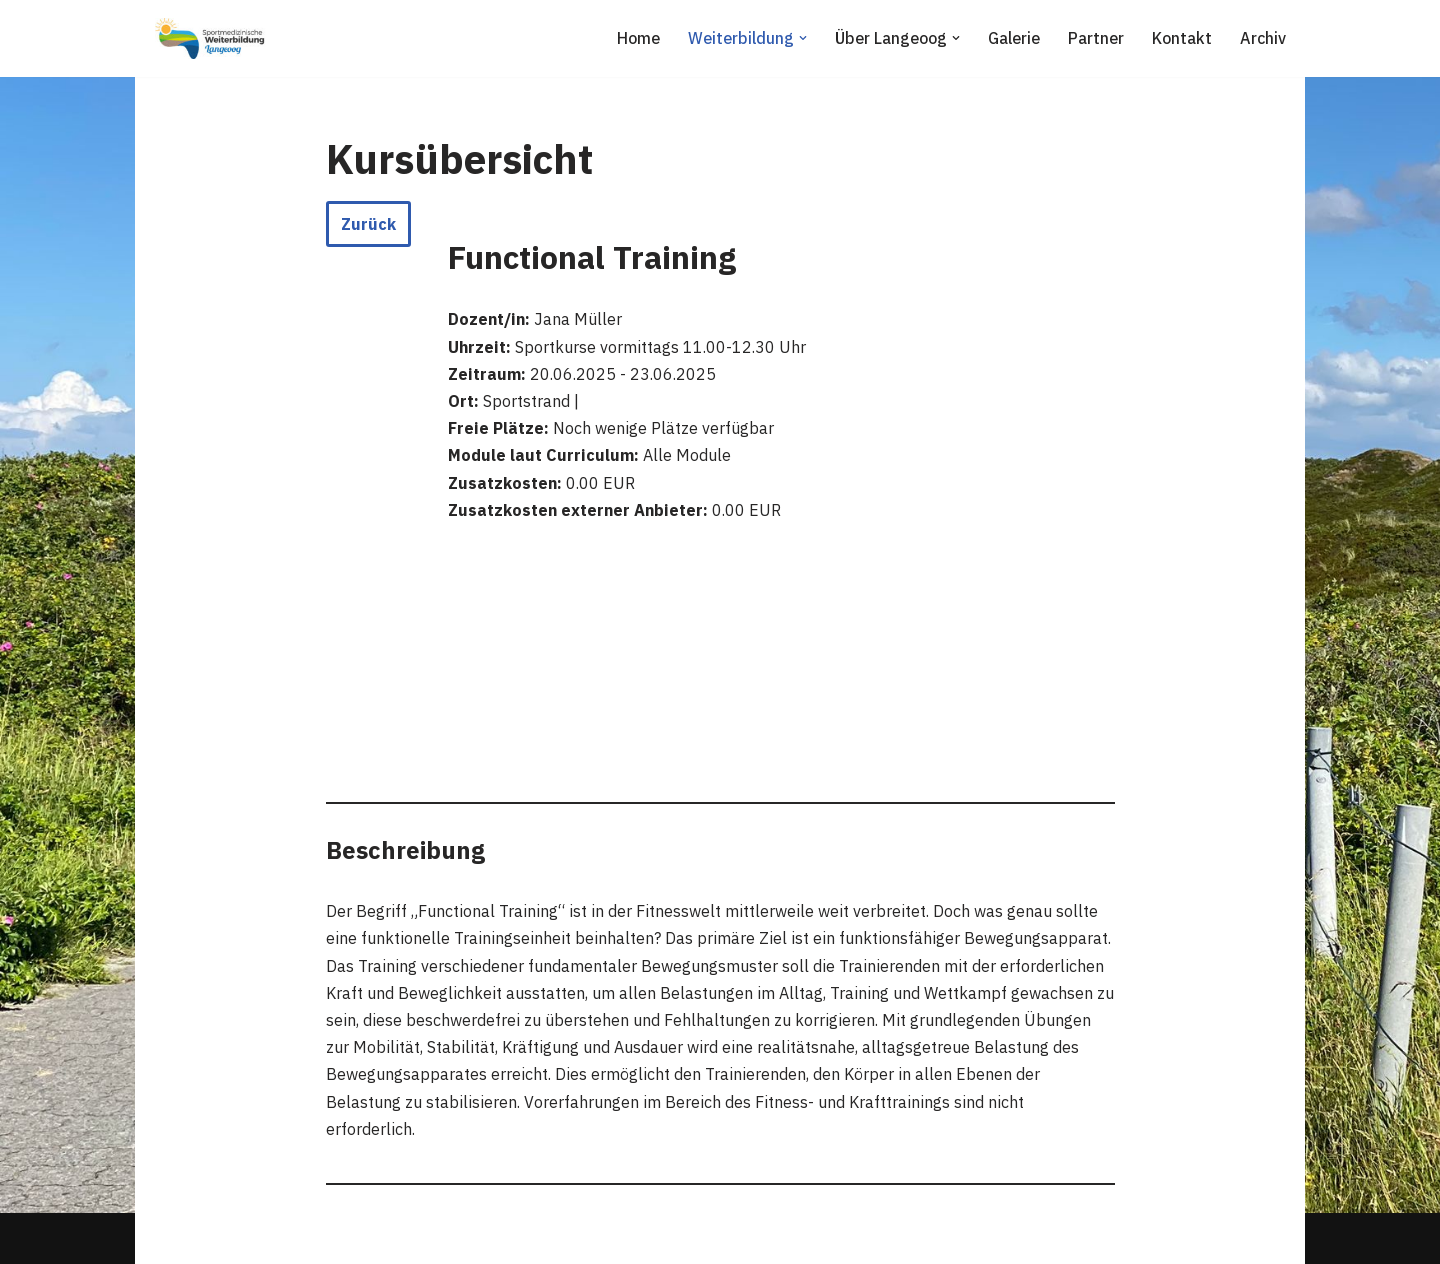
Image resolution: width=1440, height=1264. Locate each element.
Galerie (1014, 38)
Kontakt (1182, 38)
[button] (803, 38)
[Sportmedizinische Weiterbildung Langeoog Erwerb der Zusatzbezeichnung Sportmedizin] (210, 38)
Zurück (368, 224)
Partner (1096, 38)
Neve (169, 1238)
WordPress (356, 1238)
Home (638, 38)
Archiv (1263, 38)
